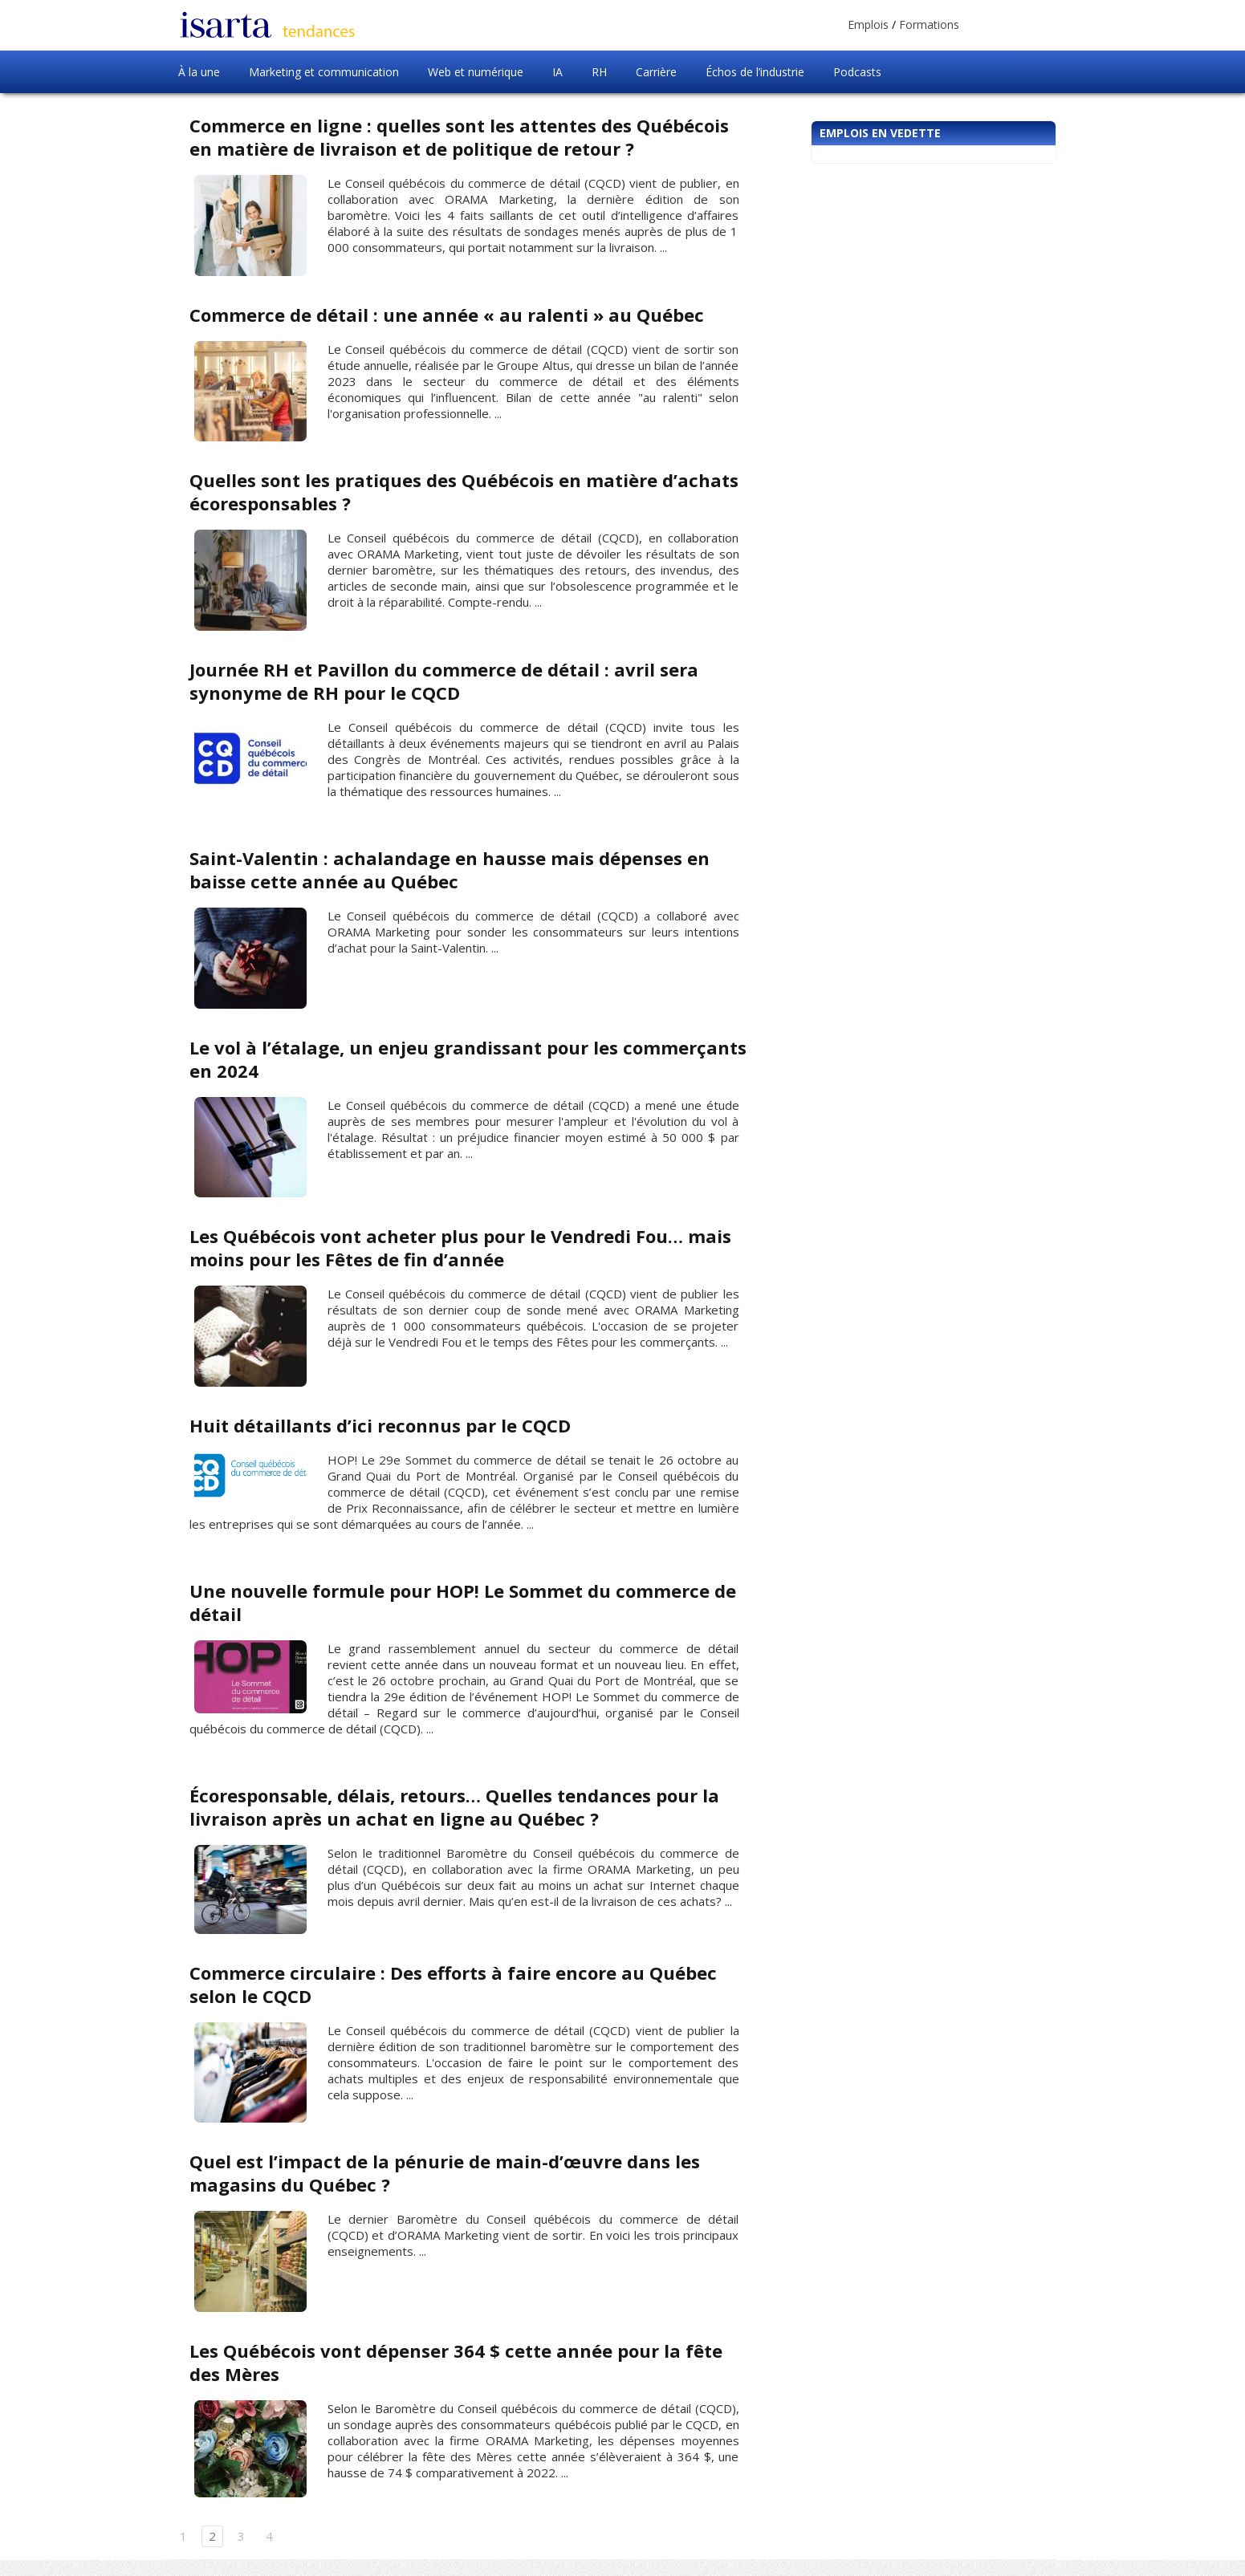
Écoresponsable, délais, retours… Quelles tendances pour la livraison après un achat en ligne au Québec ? (454, 1806)
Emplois (868, 24)
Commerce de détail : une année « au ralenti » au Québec (446, 315)
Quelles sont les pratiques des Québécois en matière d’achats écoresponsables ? (463, 491)
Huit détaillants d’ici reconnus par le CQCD (380, 1425)
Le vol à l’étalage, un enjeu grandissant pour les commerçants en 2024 (468, 1059)
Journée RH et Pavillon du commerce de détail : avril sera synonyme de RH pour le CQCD (443, 681)
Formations (929, 24)
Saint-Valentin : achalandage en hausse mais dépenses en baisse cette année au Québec (449, 869)
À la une (199, 71)
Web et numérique (475, 71)
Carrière (656, 71)
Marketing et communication (324, 71)
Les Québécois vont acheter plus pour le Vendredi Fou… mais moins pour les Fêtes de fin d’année (460, 1247)
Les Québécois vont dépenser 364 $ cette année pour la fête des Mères (455, 2362)
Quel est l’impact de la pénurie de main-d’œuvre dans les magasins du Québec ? (444, 2172)
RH (599, 71)
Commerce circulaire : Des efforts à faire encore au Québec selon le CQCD (453, 1984)
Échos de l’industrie (755, 71)
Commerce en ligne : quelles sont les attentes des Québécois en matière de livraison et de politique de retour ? (459, 136)
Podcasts (857, 71)
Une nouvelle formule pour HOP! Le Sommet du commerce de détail (462, 1602)
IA (557, 71)
